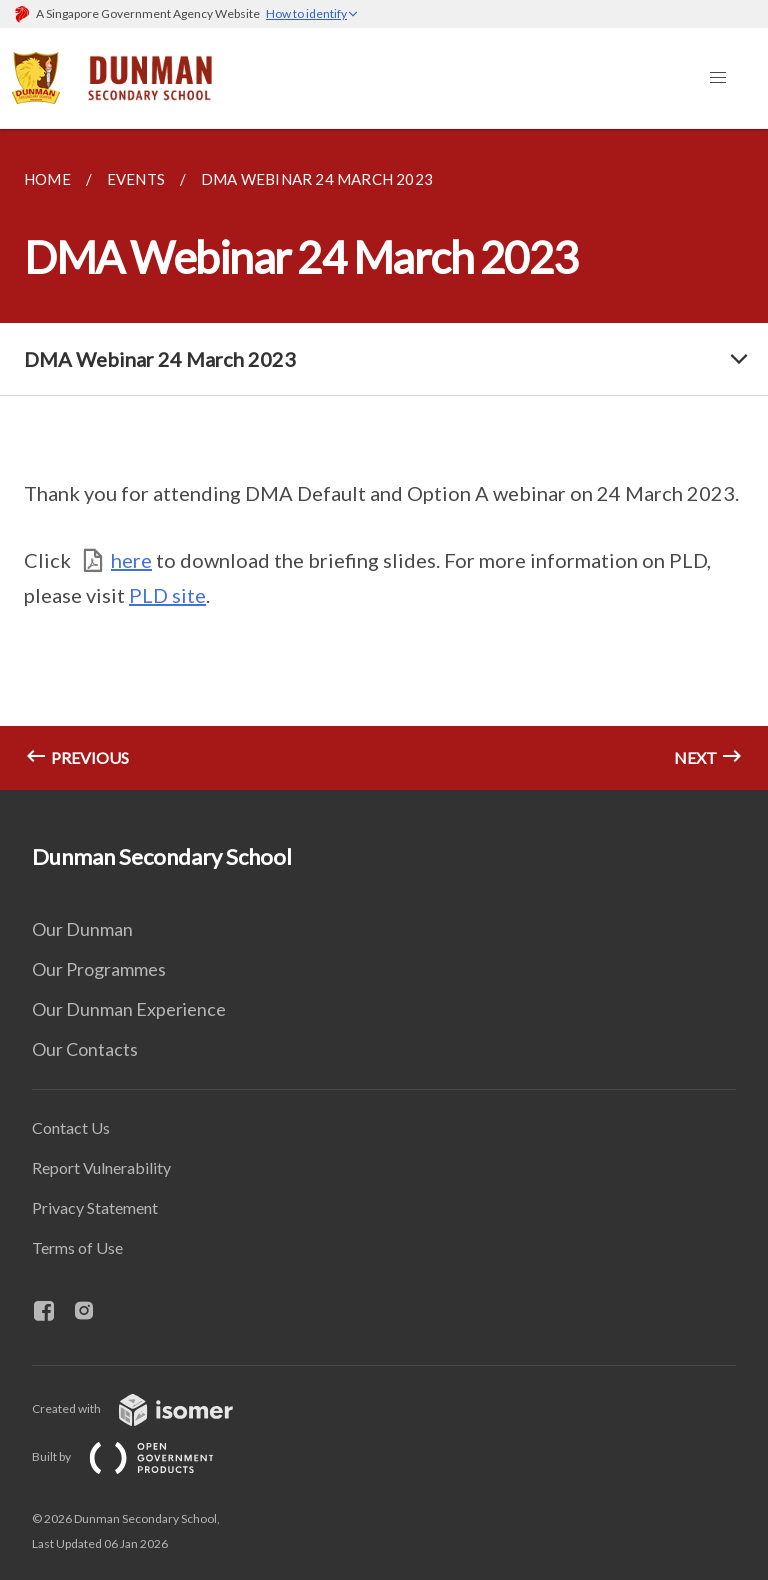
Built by (139, 1456)
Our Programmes (99, 969)
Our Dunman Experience (129, 1009)
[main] (384, 459)
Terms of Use (77, 1247)
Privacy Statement (95, 1207)
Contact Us (71, 1127)
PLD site (167, 595)
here (131, 560)
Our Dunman (82, 929)
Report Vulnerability (101, 1167)
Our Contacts (85, 1049)
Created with (148, 1408)
